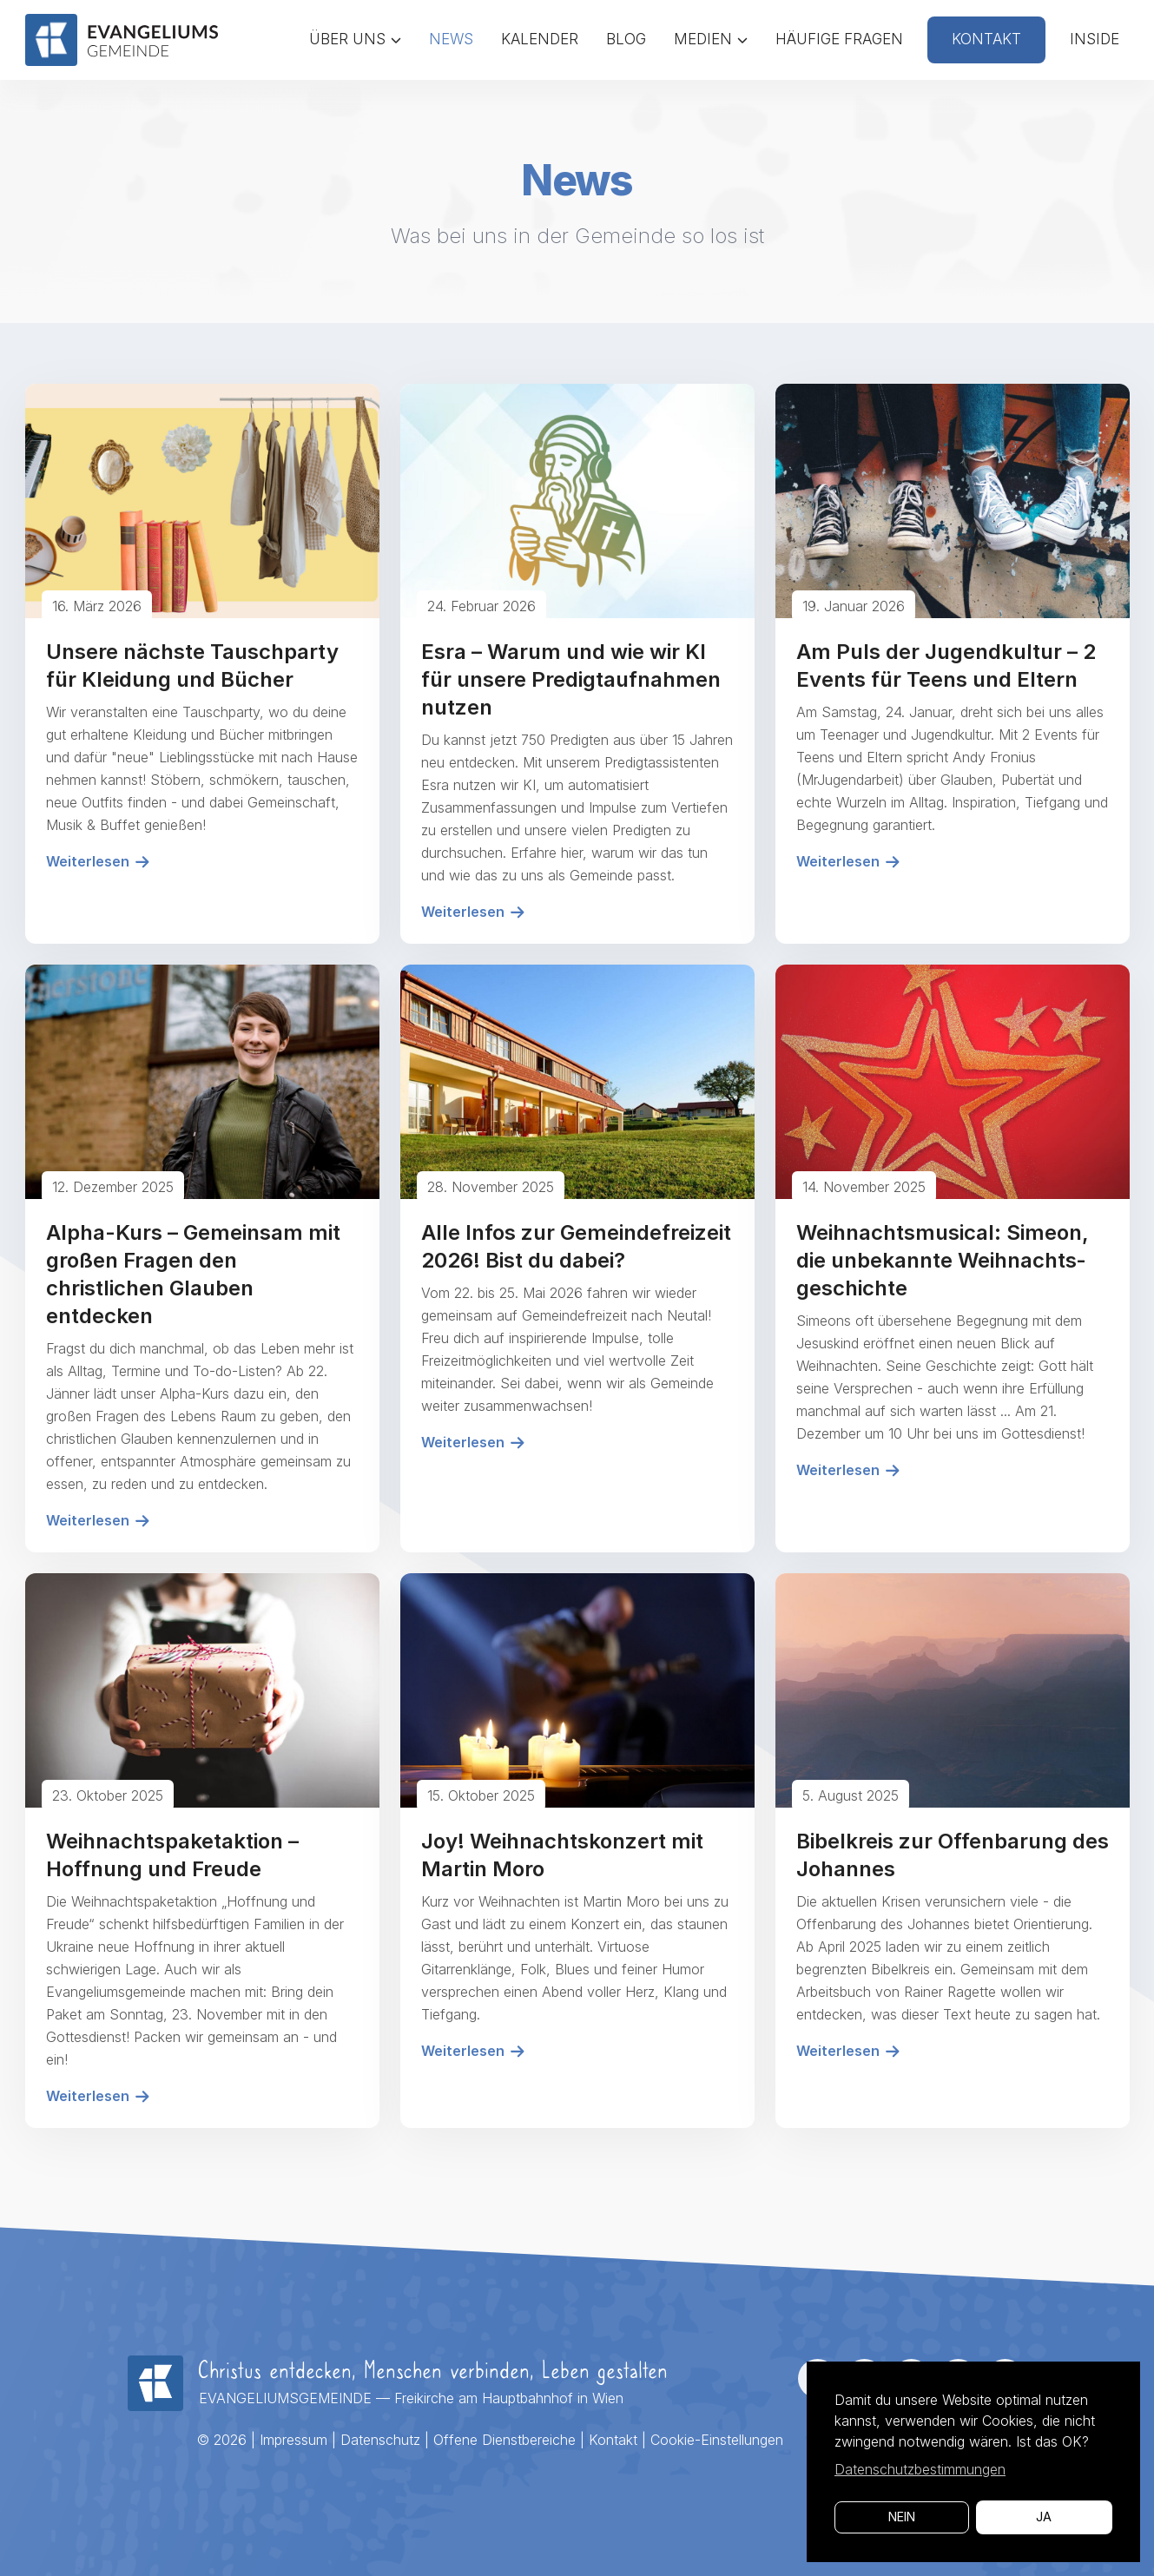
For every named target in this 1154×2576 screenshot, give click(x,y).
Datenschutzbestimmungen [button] (920, 2469)
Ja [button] (1044, 2516)
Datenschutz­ (380, 2439)
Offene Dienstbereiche (504, 2439)
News (451, 39)
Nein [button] (901, 2516)
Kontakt (986, 39)
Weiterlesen (98, 861)
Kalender (539, 39)
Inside (1094, 39)
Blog (626, 39)
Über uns (355, 39)
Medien (711, 39)
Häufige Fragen (839, 39)
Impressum (293, 2439)
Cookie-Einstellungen (716, 2439)
